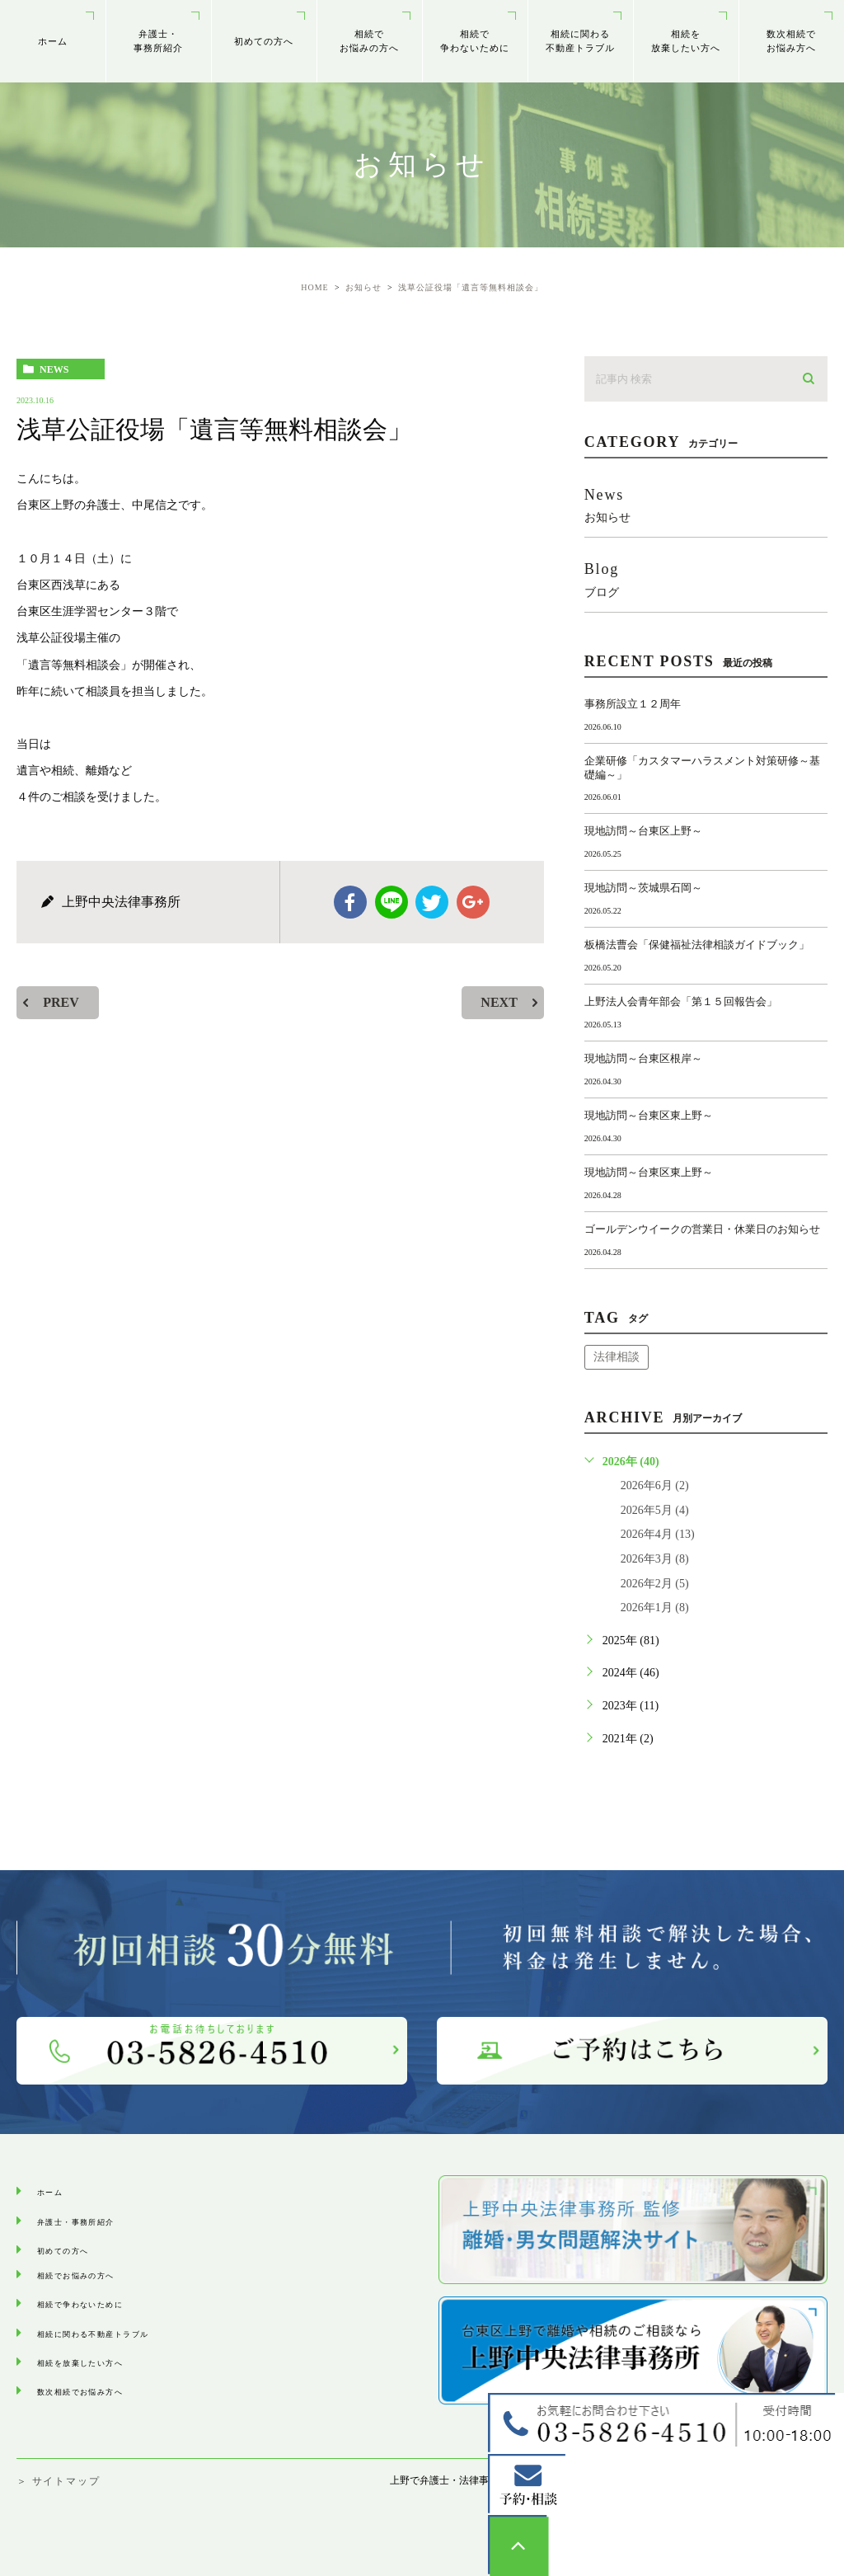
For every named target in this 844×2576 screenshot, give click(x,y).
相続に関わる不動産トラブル (581, 41)
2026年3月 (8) (655, 1559)
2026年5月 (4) (655, 1510)
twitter (431, 902)
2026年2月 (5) (655, 1583)
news (54, 369)
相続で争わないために (475, 41)
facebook (350, 902)
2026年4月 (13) (658, 1534)
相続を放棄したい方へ (686, 41)
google (473, 902)
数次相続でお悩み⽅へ (792, 41)
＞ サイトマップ (58, 2481)
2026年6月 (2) (655, 1485)
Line (391, 902)
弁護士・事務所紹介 (159, 41)
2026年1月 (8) (655, 1607)
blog (706, 579)
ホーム (53, 41)
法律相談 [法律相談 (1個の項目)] (616, 1357)
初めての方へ (264, 41)
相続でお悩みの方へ (370, 41)
